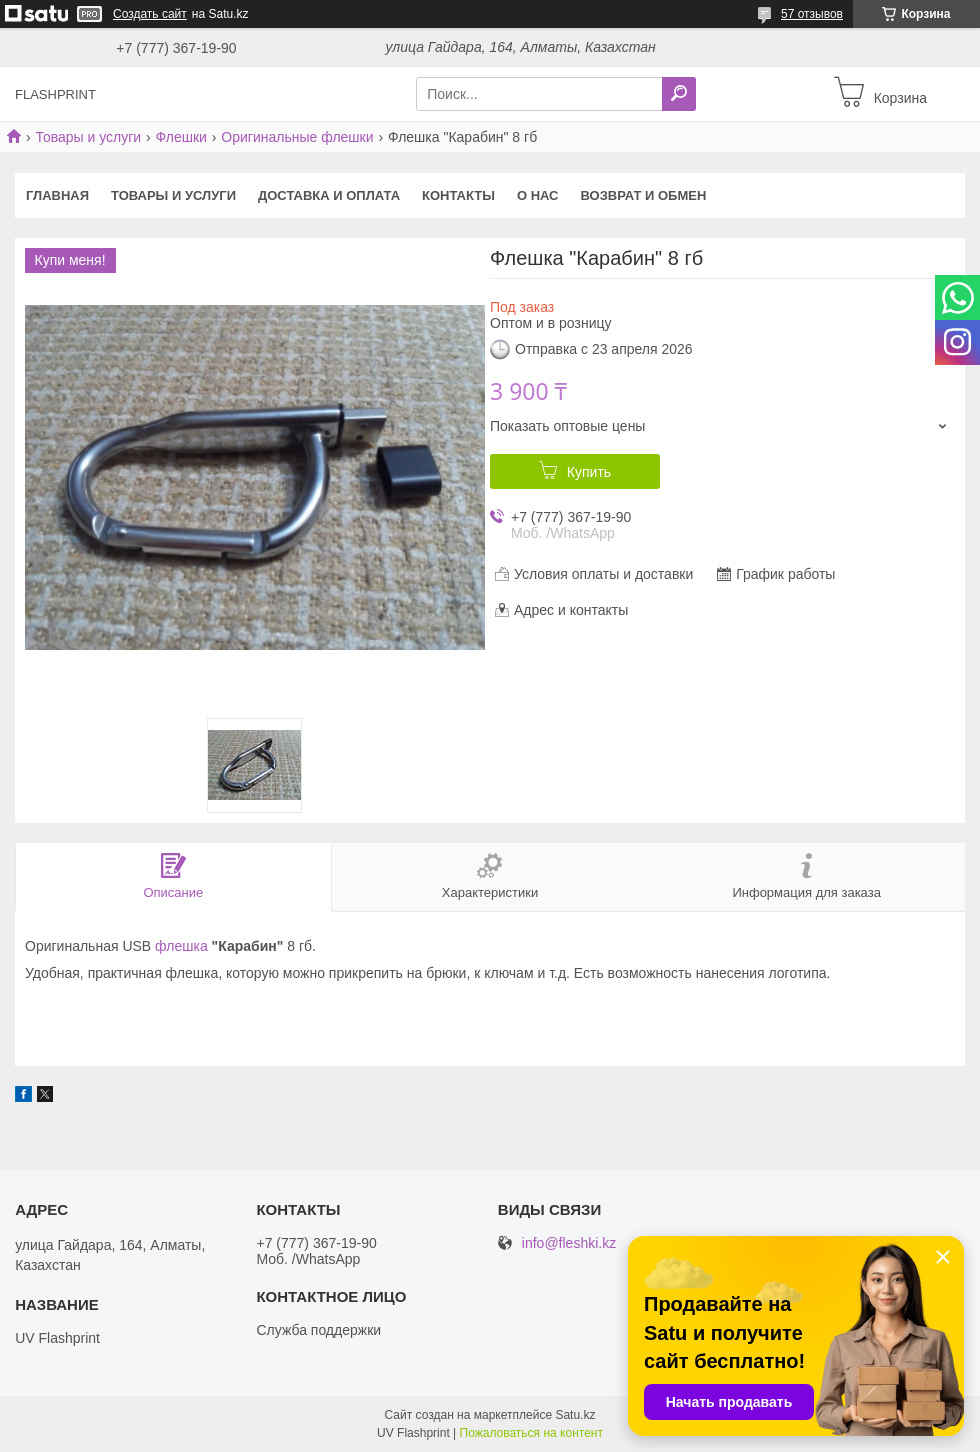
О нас (538, 195)
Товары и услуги (88, 137)
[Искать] (679, 94)
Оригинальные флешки (297, 137)
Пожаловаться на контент (531, 1433)
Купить (589, 472)
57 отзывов (812, 14)
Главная (57, 195)
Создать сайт (150, 14)
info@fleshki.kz (569, 1243)
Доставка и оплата (329, 195)
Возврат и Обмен (644, 195)
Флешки (181, 137)
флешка (181, 946)
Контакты (458, 195)
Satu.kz (575, 1415)
